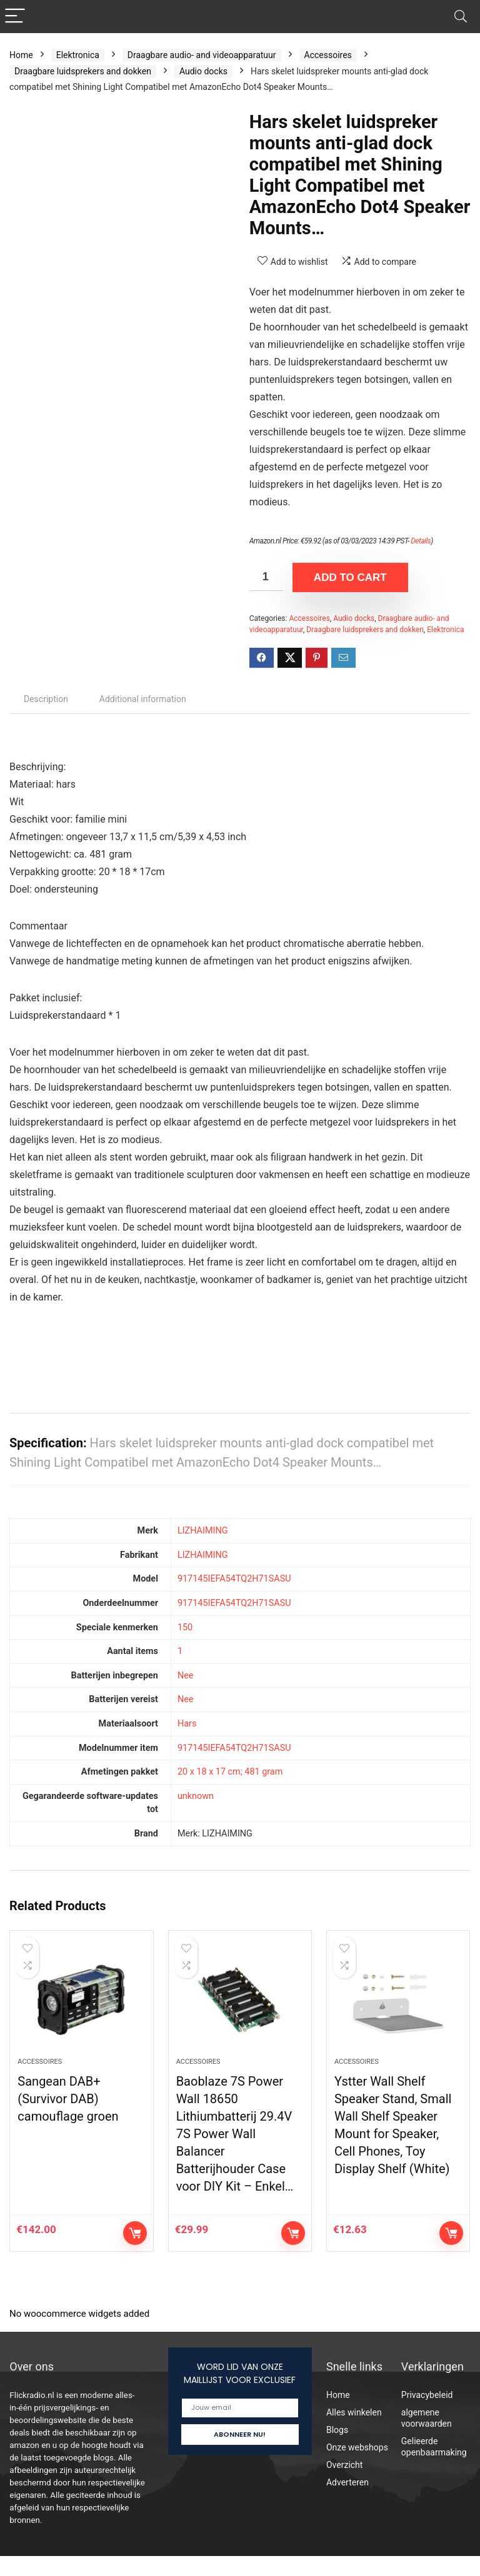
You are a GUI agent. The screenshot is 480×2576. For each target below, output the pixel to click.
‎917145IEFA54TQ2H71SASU (234, 1578)
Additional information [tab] (142, 699)
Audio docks (203, 71)
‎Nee (186, 1675)
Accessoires (328, 55)
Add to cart (350, 577)
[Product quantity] (266, 577)
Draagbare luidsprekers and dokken (82, 71)
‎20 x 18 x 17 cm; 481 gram (230, 1771)
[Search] (461, 16)
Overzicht (344, 2485)
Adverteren (347, 2502)
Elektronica (77, 55)
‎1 (180, 1651)
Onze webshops (357, 2467)
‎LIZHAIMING (203, 1530)
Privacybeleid (427, 2415)
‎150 (185, 1627)
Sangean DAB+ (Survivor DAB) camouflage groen (68, 2119)
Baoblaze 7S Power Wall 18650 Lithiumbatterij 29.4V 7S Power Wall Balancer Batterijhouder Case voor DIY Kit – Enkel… (235, 2154)
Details (421, 541)
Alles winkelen (354, 2432)
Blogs (337, 2450)
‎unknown (196, 1796)
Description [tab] (46, 699)
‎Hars (187, 1723)
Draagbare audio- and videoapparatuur (202, 55)
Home (21, 55)
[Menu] (15, 16)
